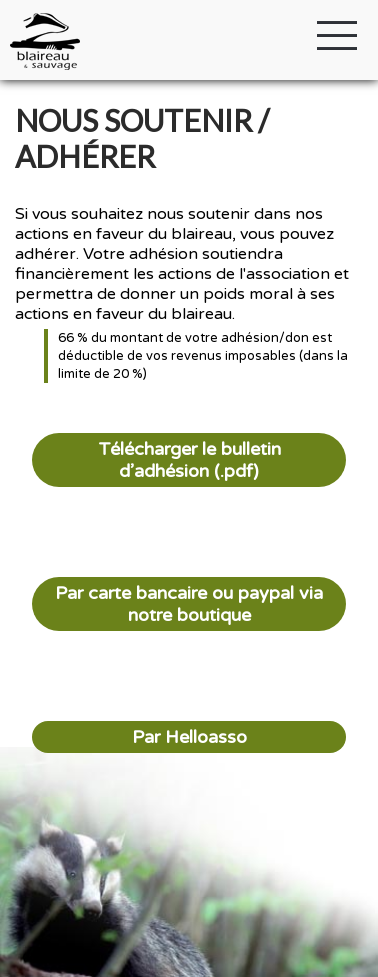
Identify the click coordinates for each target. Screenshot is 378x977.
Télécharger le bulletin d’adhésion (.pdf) (189, 460)
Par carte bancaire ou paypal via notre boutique (189, 604)
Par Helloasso (189, 737)
